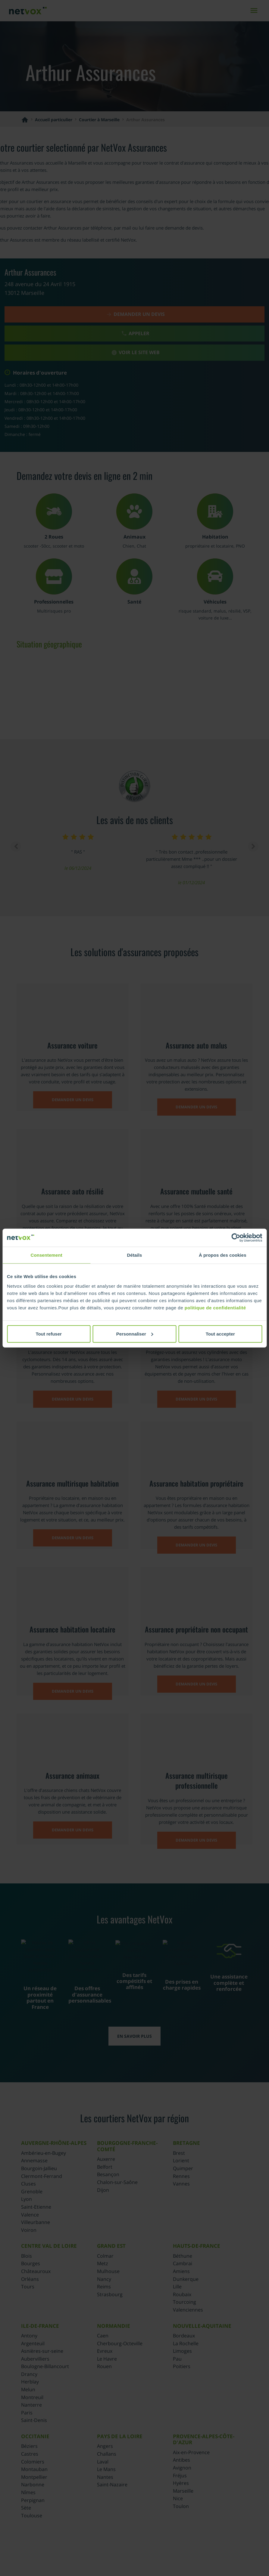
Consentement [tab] (46, 1255)
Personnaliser (134, 1333)
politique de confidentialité (215, 1307)
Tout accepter (220, 1333)
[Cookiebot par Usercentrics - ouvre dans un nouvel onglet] (235, 1237)
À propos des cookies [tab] (222, 1255)
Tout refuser (48, 1333)
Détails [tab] (134, 1255)
